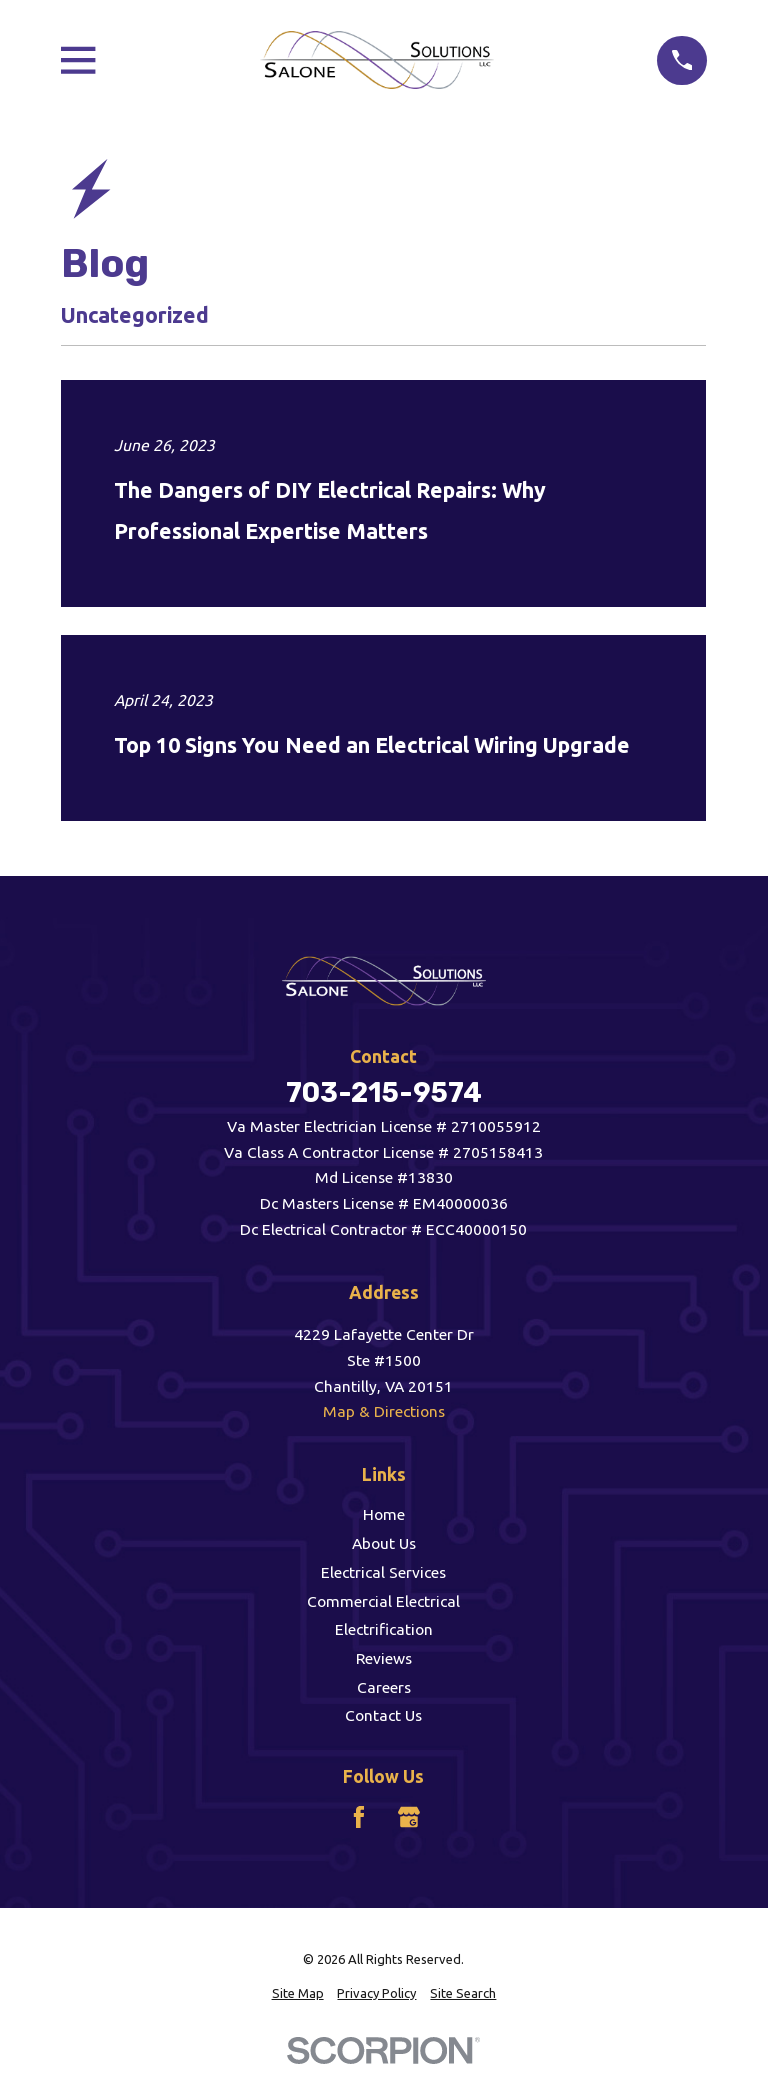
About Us (384, 1543)
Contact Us (383, 1715)
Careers (384, 1687)
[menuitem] (298, 1993)
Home (384, 1514)
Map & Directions (384, 1411)
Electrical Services (383, 1572)
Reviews (384, 1658)
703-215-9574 (384, 1092)
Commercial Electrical (383, 1601)
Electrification (384, 1629)
